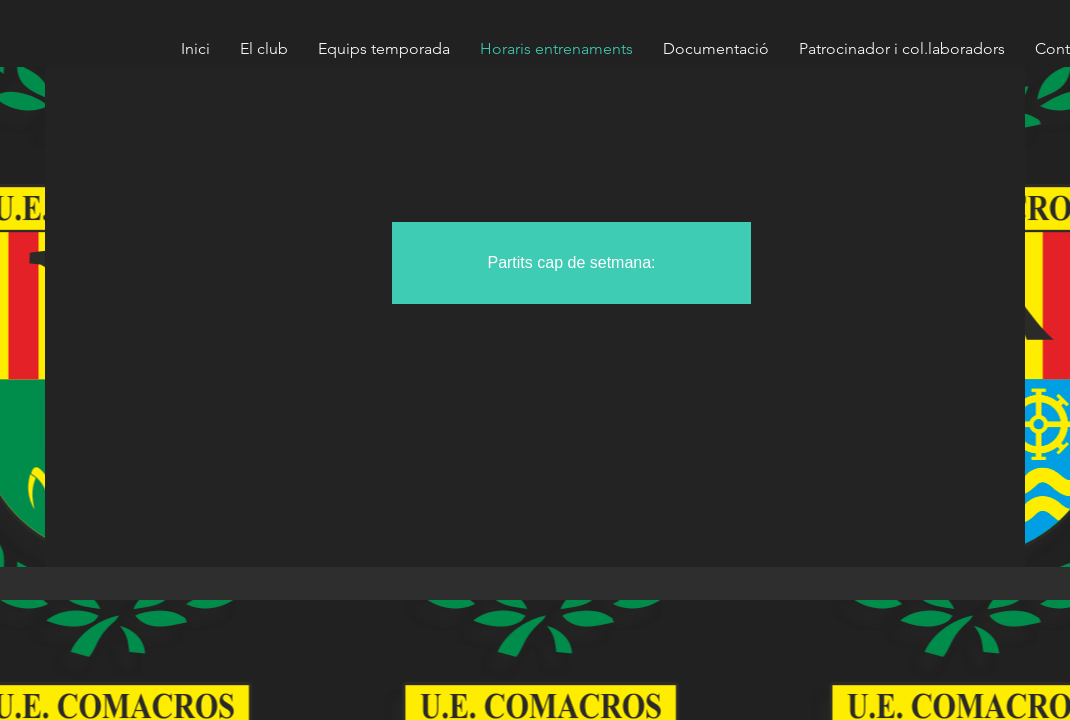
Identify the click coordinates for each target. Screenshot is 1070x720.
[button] (571, 263)
